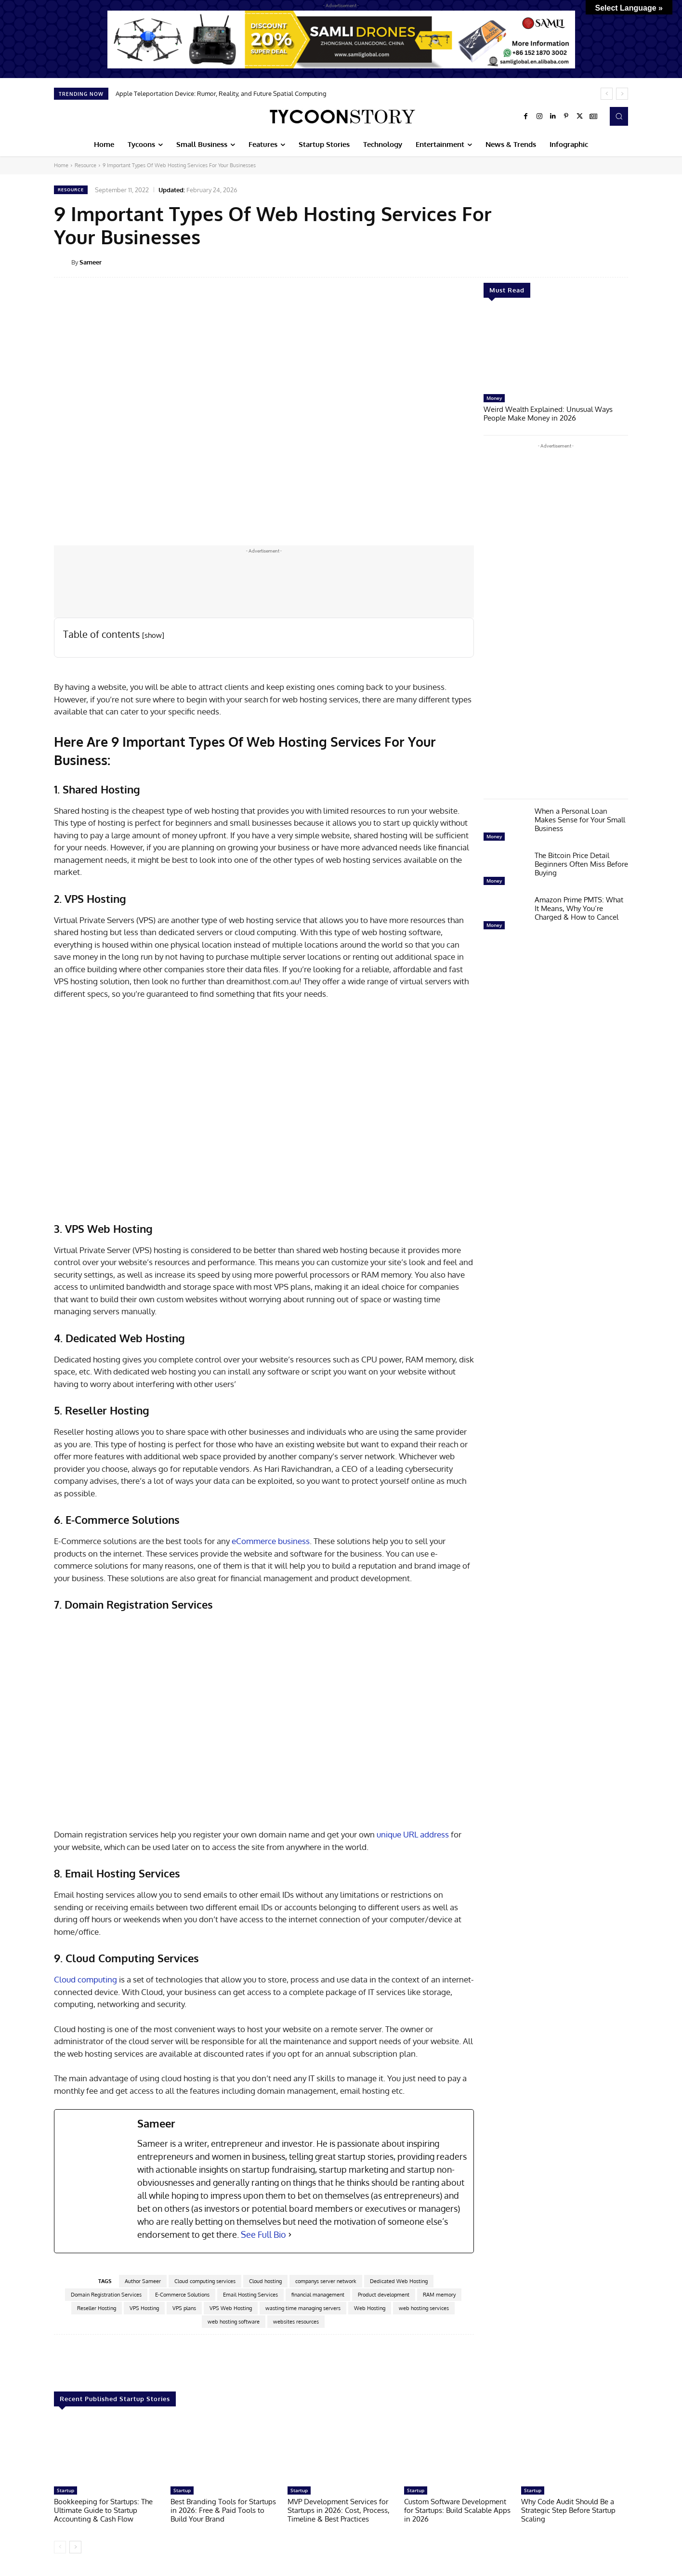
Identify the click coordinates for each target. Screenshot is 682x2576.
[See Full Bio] (290, 2234)
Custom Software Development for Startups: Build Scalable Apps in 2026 (457, 2510)
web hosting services (424, 2308)
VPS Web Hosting (231, 2308)
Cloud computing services (205, 2281)
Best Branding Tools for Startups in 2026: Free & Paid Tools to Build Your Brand (223, 2510)
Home (61, 165)
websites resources (296, 2321)
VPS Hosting (144, 2308)
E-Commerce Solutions (182, 2294)
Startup (65, 2490)
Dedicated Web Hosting (399, 2281)
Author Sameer (143, 2281)
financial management (317, 2294)
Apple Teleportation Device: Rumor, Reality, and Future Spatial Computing (221, 93)
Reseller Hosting (96, 2308)
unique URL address (413, 1834)
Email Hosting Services (250, 2294)
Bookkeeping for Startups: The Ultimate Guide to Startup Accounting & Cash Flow (103, 2510)
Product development (383, 2294)
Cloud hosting (265, 2281)
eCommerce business (271, 1541)
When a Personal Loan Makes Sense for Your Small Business (580, 819)
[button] (619, 116)
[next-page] (75, 2547)
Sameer (90, 262)
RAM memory (439, 2294)
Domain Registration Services (106, 2294)
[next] (622, 94)
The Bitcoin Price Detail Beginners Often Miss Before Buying (581, 864)
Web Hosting (369, 2308)
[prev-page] (60, 2547)
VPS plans (184, 2308)
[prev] (607, 94)
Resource (85, 165)
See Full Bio (263, 2234)
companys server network (325, 2281)
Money (494, 398)
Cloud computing (85, 1979)
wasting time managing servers (303, 2308)
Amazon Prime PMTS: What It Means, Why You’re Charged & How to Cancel (579, 908)
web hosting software (234, 2321)
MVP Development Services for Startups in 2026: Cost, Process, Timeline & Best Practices (339, 2510)
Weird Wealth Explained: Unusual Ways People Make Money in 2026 (548, 414)
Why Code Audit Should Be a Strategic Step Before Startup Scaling (568, 2510)
